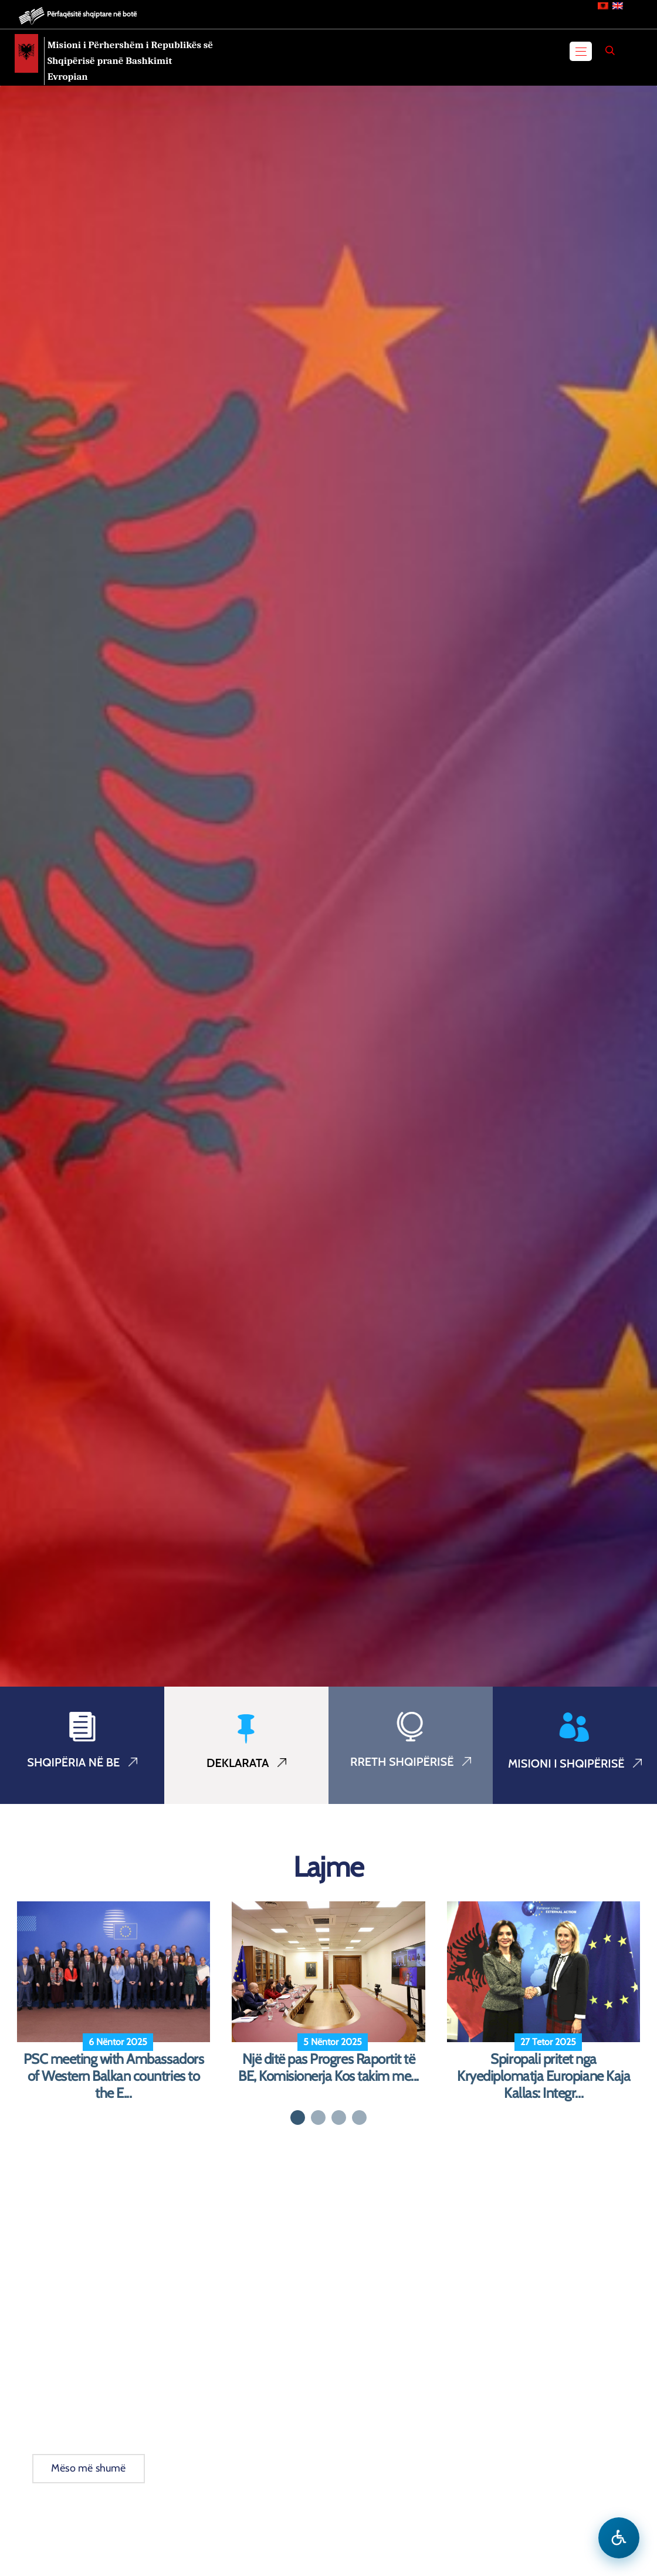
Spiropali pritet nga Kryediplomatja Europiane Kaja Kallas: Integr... (543, 2076)
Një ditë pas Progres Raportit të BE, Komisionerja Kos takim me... (328, 2067)
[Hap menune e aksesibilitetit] (618, 2537)
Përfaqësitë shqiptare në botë (92, 13)
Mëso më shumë (88, 2468)
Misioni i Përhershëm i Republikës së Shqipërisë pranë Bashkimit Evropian (130, 60)
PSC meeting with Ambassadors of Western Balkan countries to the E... (113, 2076)
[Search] (610, 50)
